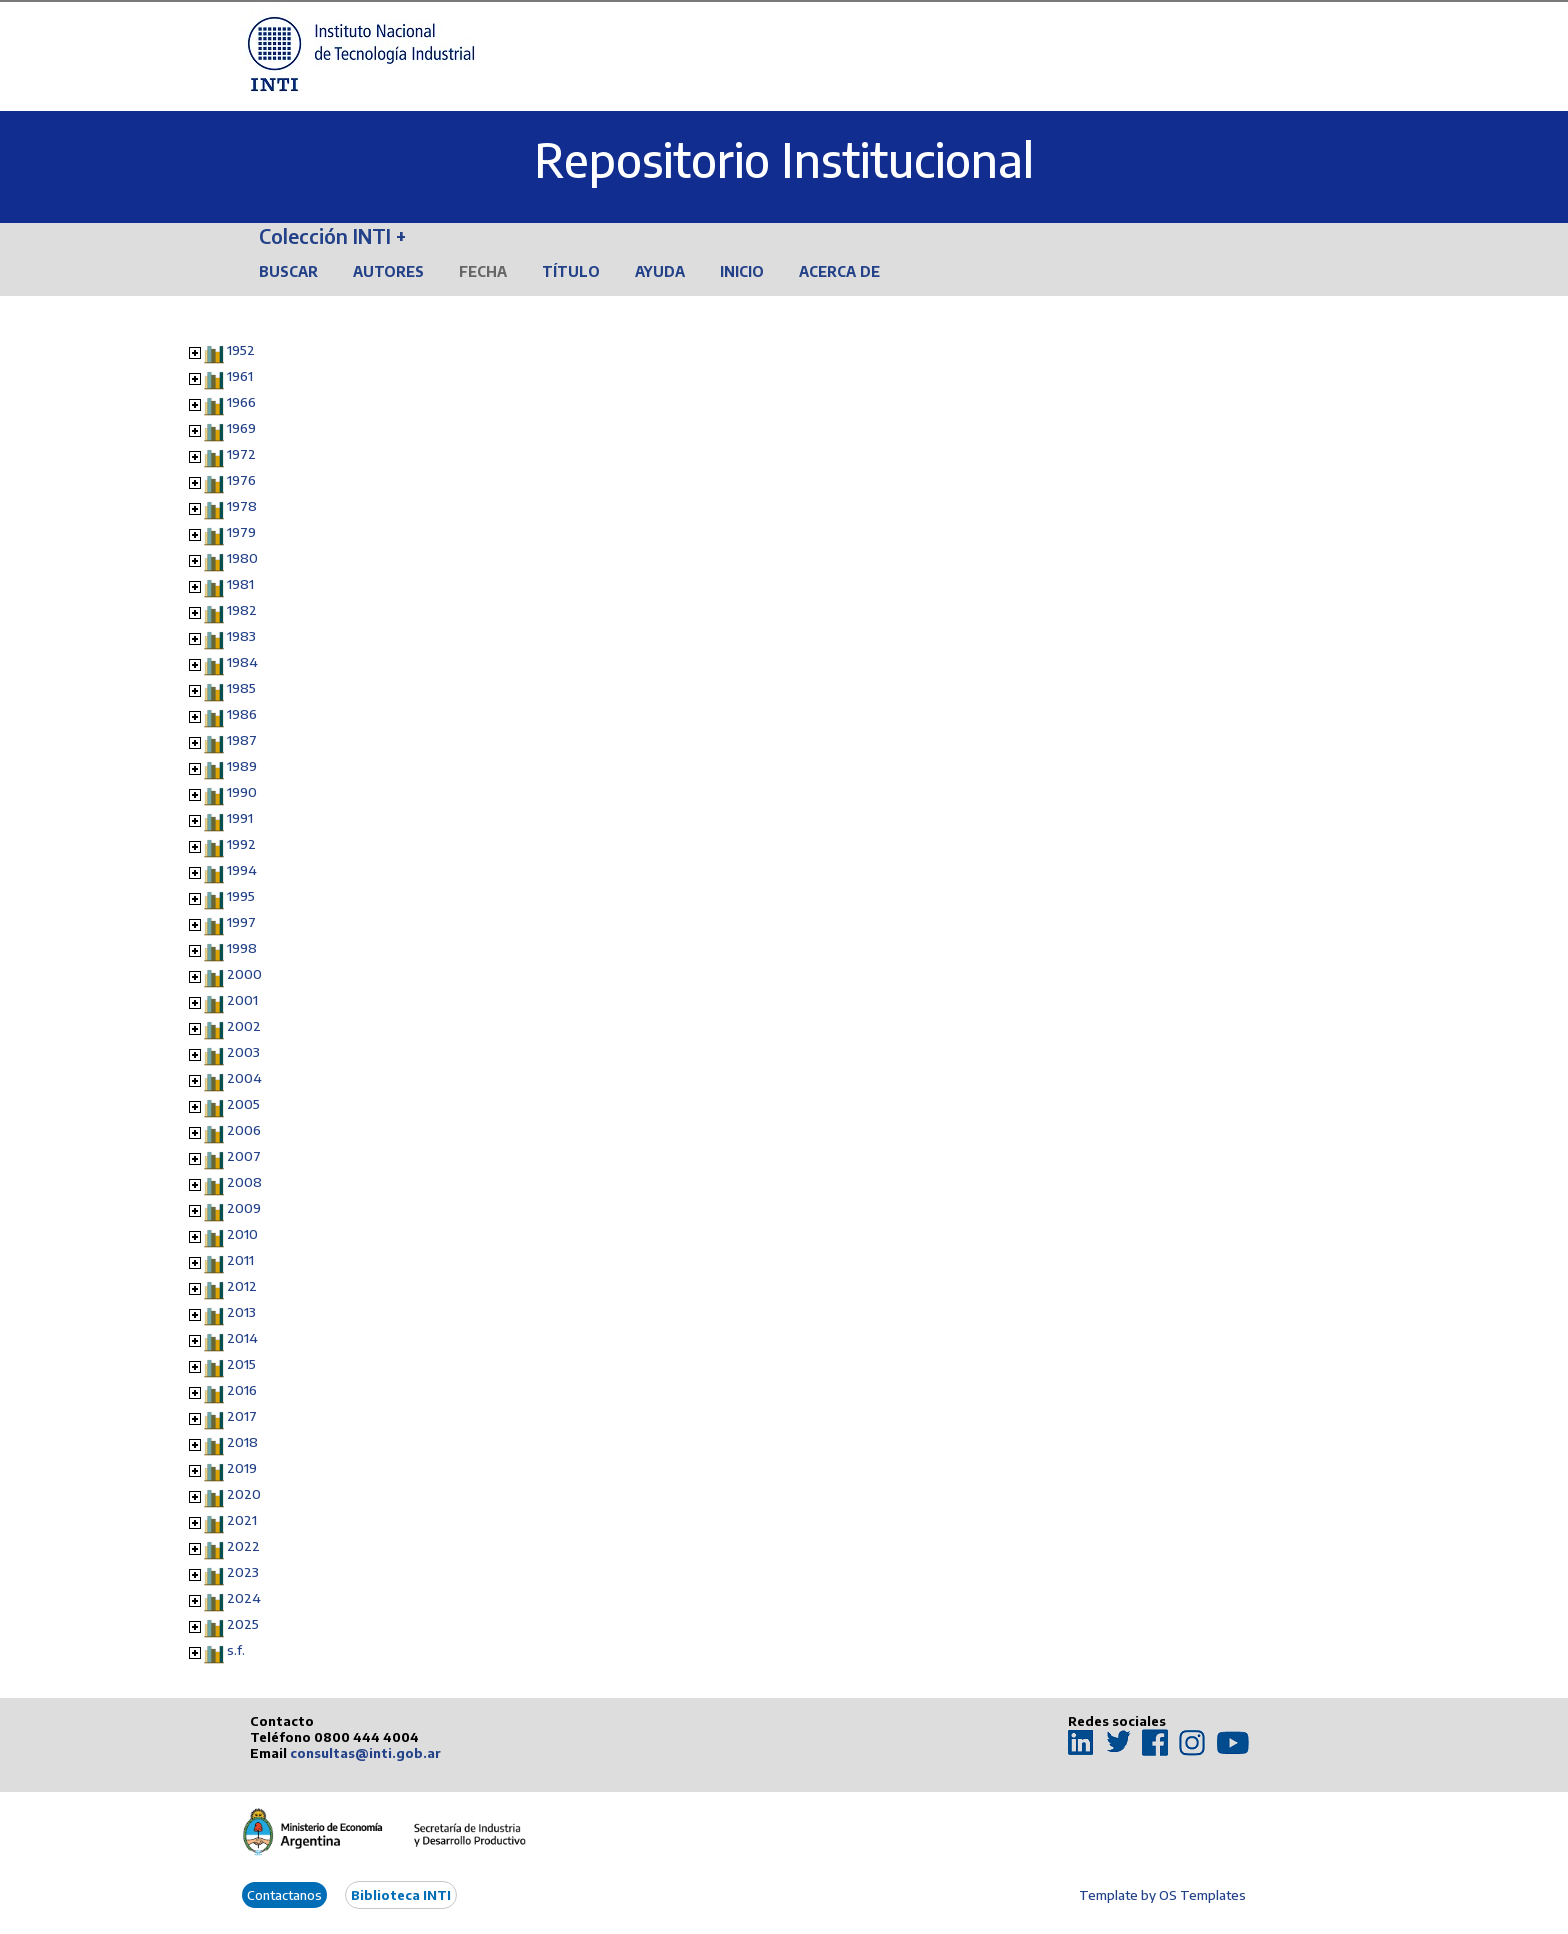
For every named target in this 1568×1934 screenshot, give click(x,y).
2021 (242, 1520)
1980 (242, 558)
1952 (241, 350)
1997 (241, 922)
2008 (244, 1182)
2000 (244, 974)
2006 (244, 1130)
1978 (242, 506)
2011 (240, 1260)
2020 (244, 1494)
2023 (243, 1572)
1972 (241, 454)
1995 (241, 896)
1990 (242, 792)
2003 (243, 1052)
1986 (242, 714)
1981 (240, 584)
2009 (244, 1208)
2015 (241, 1364)
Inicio (742, 271)
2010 (242, 1234)
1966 (241, 402)
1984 (242, 662)
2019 (242, 1468)
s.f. (236, 1650)
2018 (242, 1442)
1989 (242, 766)
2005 (243, 1104)
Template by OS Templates (1162, 1895)
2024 (244, 1598)
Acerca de (839, 271)
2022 (243, 1546)
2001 (242, 1000)
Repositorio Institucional (784, 159)
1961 (240, 376)
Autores (388, 271)
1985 (241, 688)
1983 (241, 636)
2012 (242, 1286)
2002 (244, 1026)
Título (571, 271)
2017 (242, 1416)
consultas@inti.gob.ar (365, 1753)
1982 (242, 610)
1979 (241, 532)
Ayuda (660, 271)
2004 (244, 1078)
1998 (242, 948)
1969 (241, 428)
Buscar (288, 271)
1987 (242, 740)
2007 (244, 1156)
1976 (241, 480)
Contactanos (284, 1895)
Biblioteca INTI (401, 1895)
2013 (241, 1312)
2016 (242, 1390)
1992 (241, 844)
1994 (242, 870)
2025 (243, 1624)
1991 (240, 818)
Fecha (483, 271)
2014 (242, 1338)
